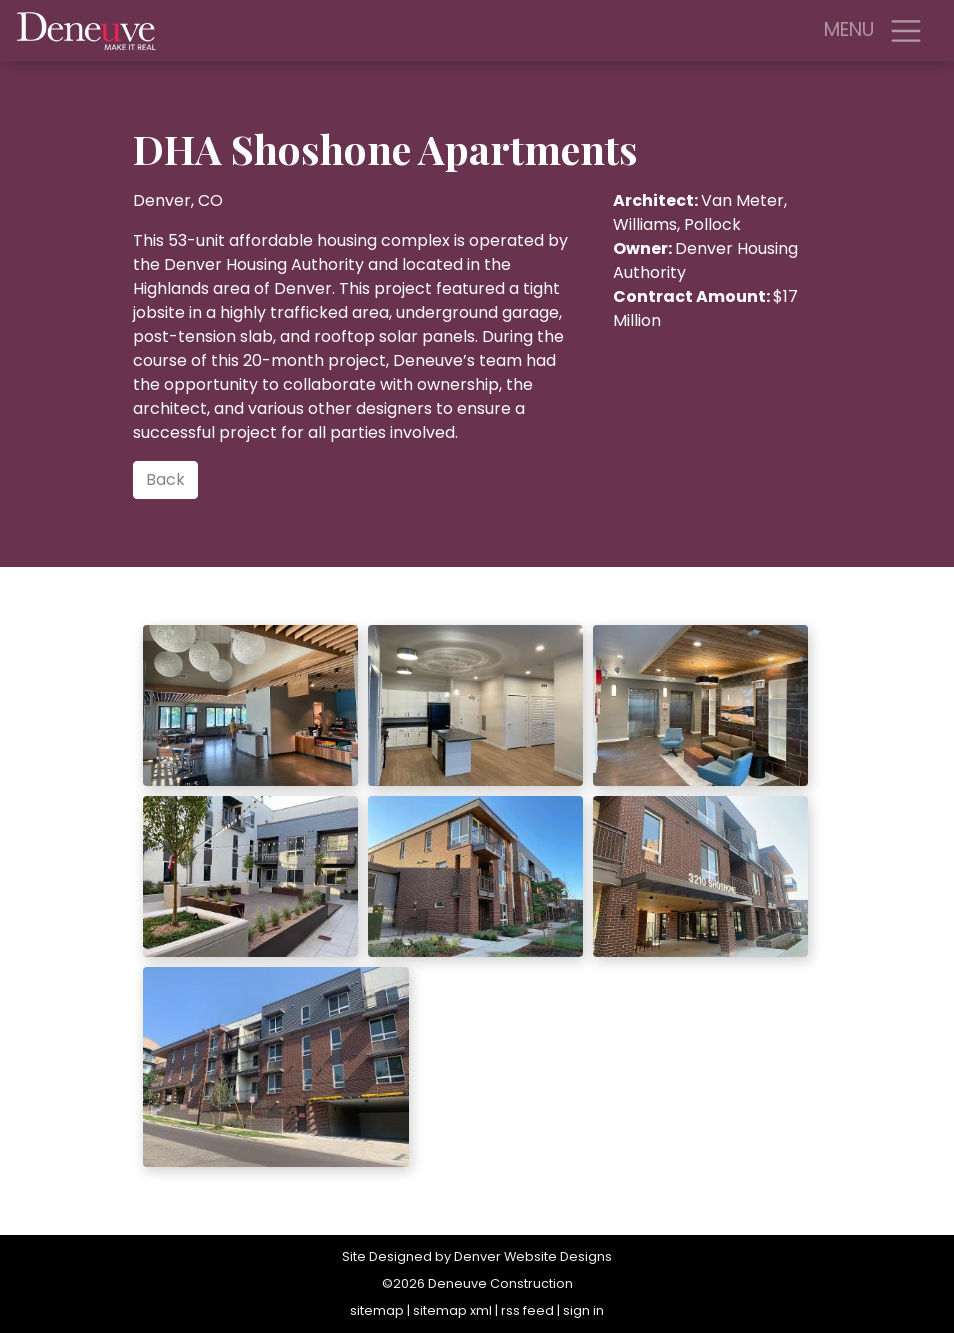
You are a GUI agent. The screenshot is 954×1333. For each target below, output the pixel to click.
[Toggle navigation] (906, 31)
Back (165, 479)
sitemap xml (452, 1310)
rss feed (527, 1310)
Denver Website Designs (533, 1256)
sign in (583, 1310)
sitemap (377, 1310)
